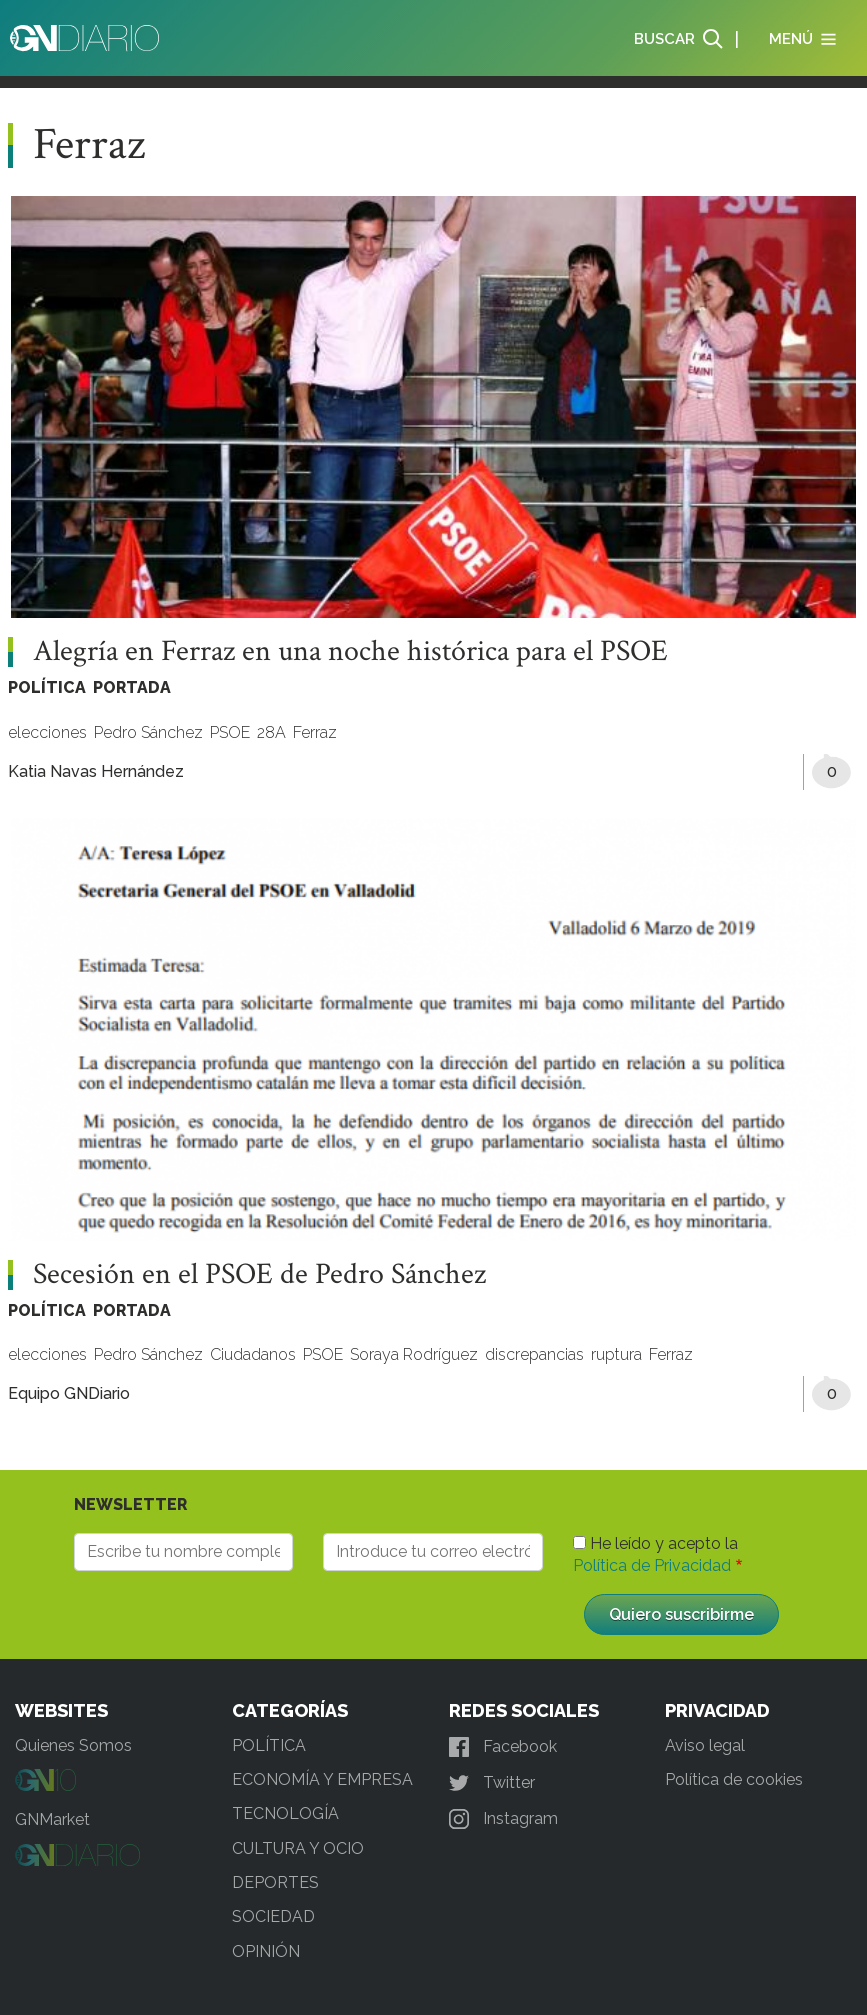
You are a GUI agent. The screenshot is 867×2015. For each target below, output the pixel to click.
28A (271, 732)
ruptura (616, 1354)
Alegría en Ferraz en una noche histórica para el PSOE (350, 652)
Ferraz (315, 732)
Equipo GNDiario (69, 1393)
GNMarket (52, 1819)
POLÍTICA (47, 687)
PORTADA (132, 687)
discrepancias (534, 1354)
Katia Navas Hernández (96, 771)
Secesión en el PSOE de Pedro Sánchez (259, 1275)
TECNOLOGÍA (285, 1813)
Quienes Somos (73, 1745)
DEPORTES (275, 1882)
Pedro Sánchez (148, 732)
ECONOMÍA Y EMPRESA (322, 1779)
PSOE (230, 732)
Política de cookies (734, 1779)
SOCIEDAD (273, 1916)
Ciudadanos (253, 1354)
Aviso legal (705, 1745)
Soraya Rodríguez (414, 1354)
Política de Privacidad (652, 1565)
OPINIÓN (266, 1951)
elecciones (47, 732)
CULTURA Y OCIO (298, 1848)
